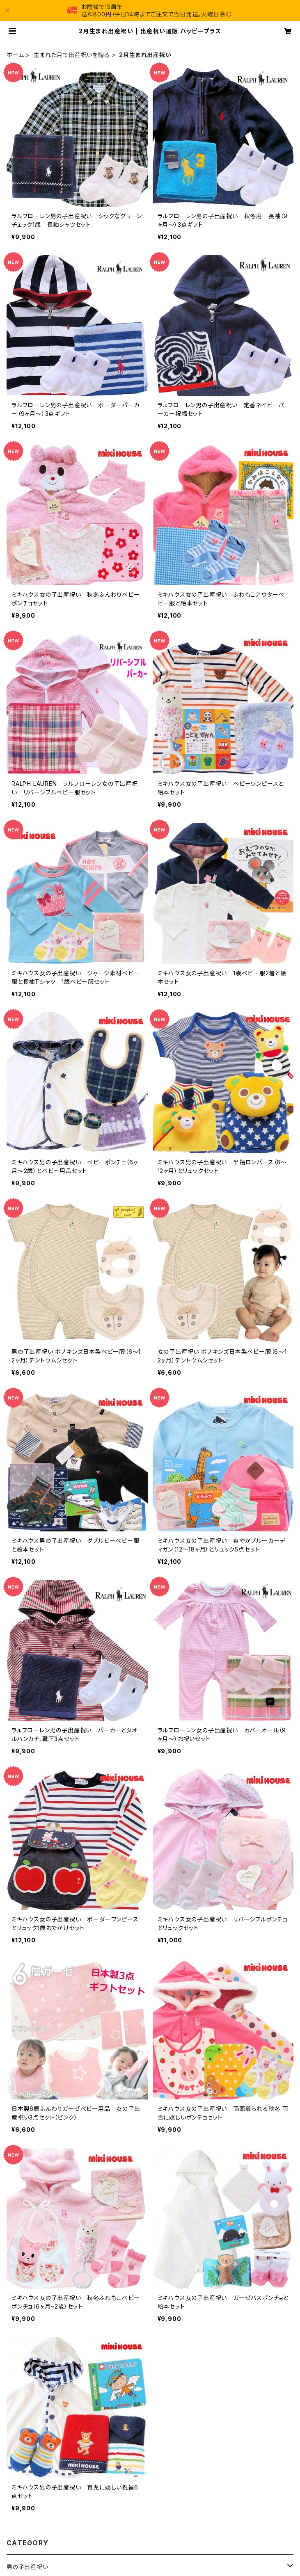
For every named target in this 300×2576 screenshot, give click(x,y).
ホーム (15, 54)
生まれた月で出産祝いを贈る (71, 54)
